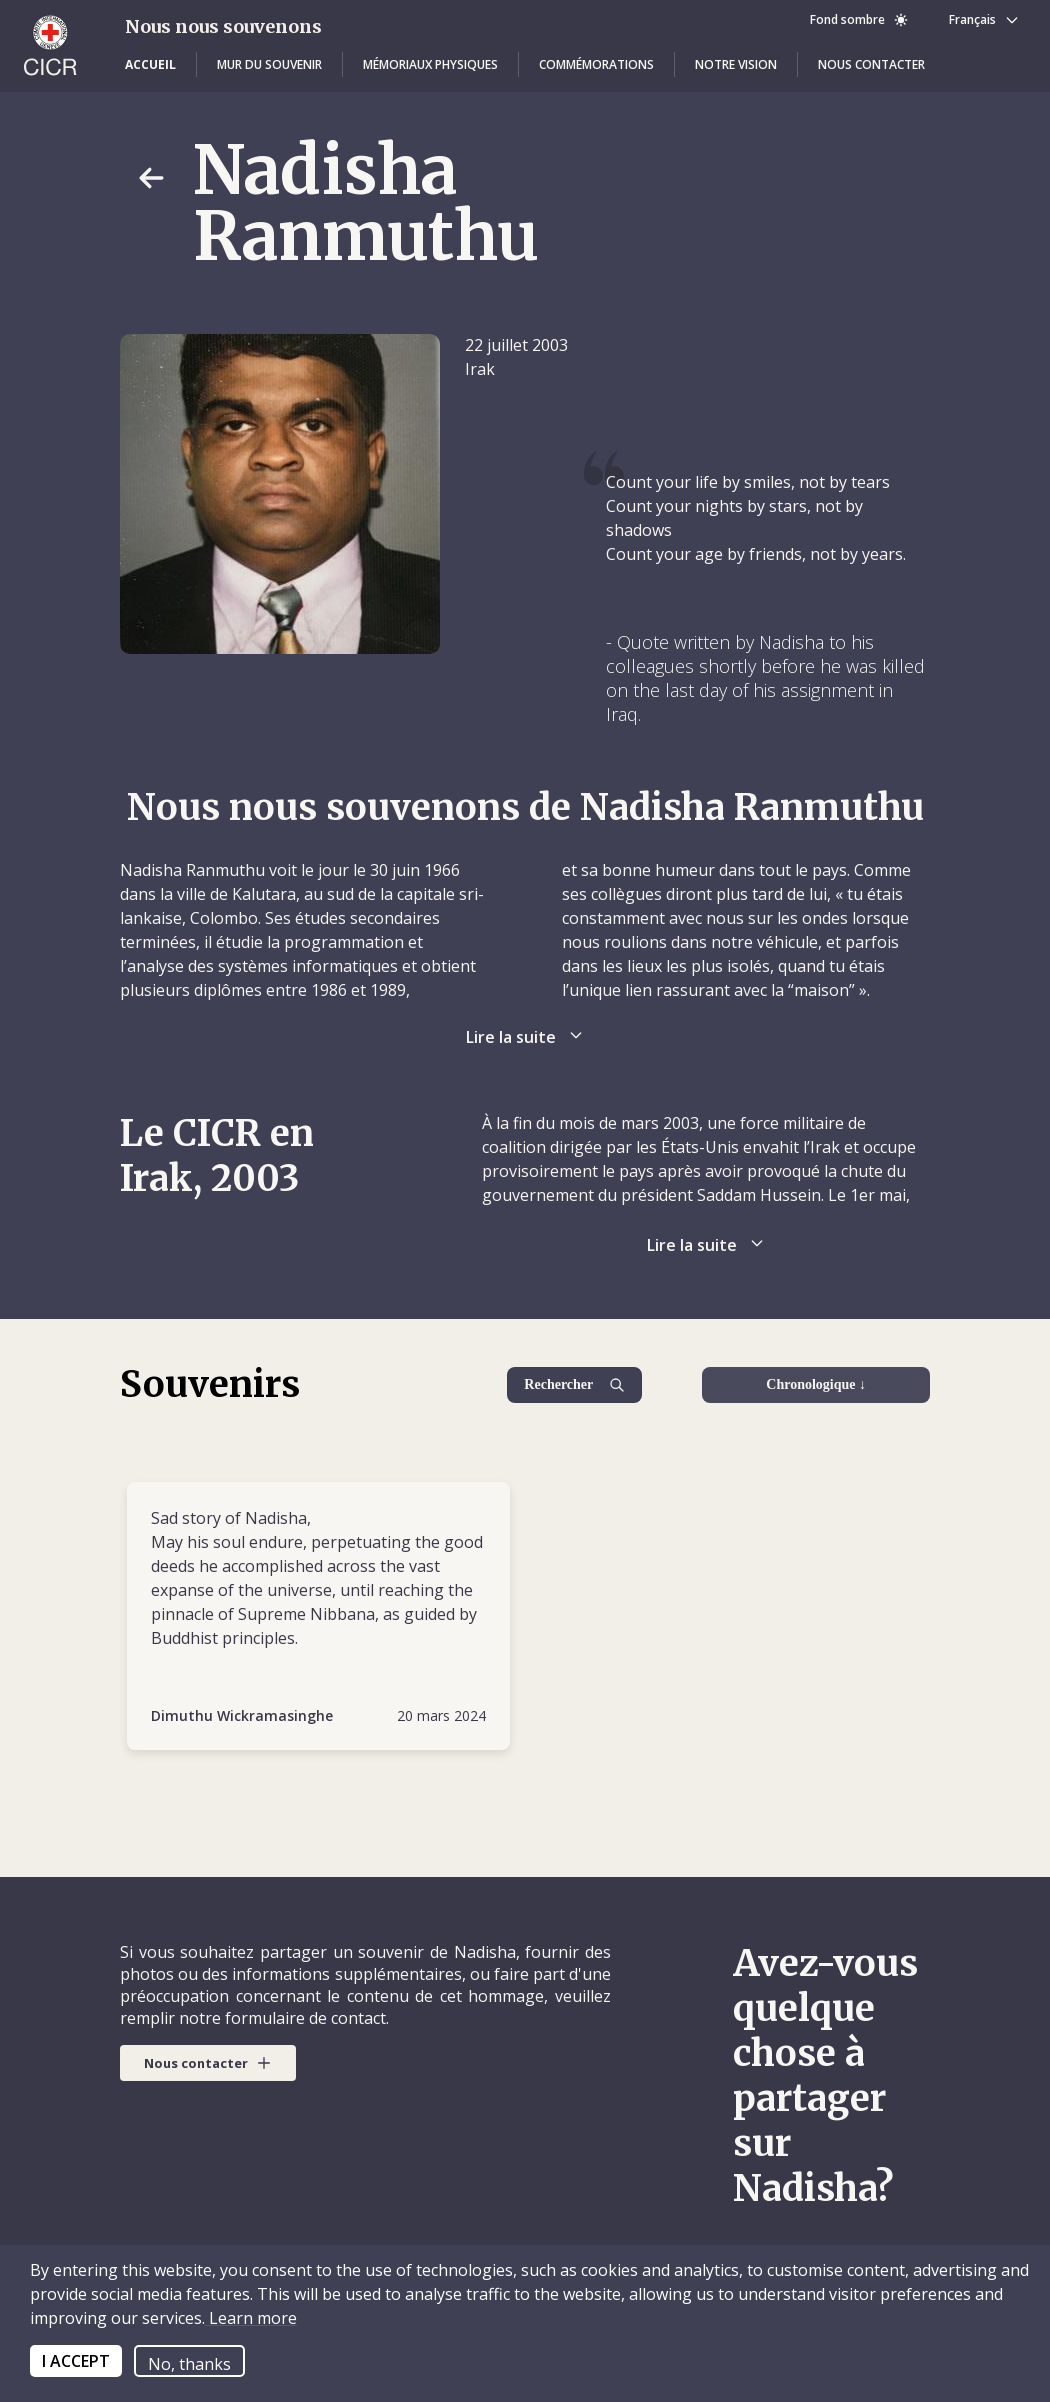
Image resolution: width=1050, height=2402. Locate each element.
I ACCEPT (76, 2361)
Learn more (251, 2318)
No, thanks (189, 2364)
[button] (150, 65)
